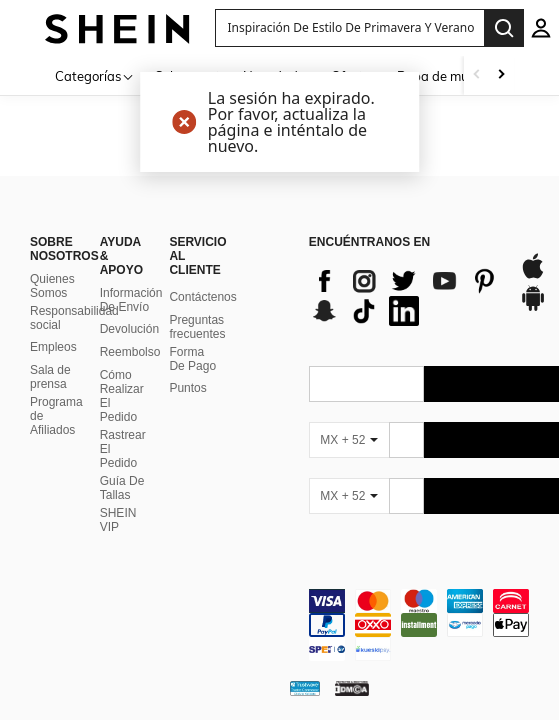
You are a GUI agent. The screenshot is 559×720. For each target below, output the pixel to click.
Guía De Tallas (122, 488)
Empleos (53, 347)
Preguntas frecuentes (197, 327)
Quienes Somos (52, 286)
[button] (350, 28)
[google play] (533, 308)
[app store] (533, 276)
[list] (404, 296)
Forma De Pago (192, 359)
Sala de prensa (50, 377)
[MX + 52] (349, 440)
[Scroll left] (477, 75)
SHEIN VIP (118, 520)
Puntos (187, 388)
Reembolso (130, 352)
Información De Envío (131, 300)
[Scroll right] (501, 75)
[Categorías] (95, 75)
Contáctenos (202, 297)
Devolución (129, 329)
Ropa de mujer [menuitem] (440, 76)
